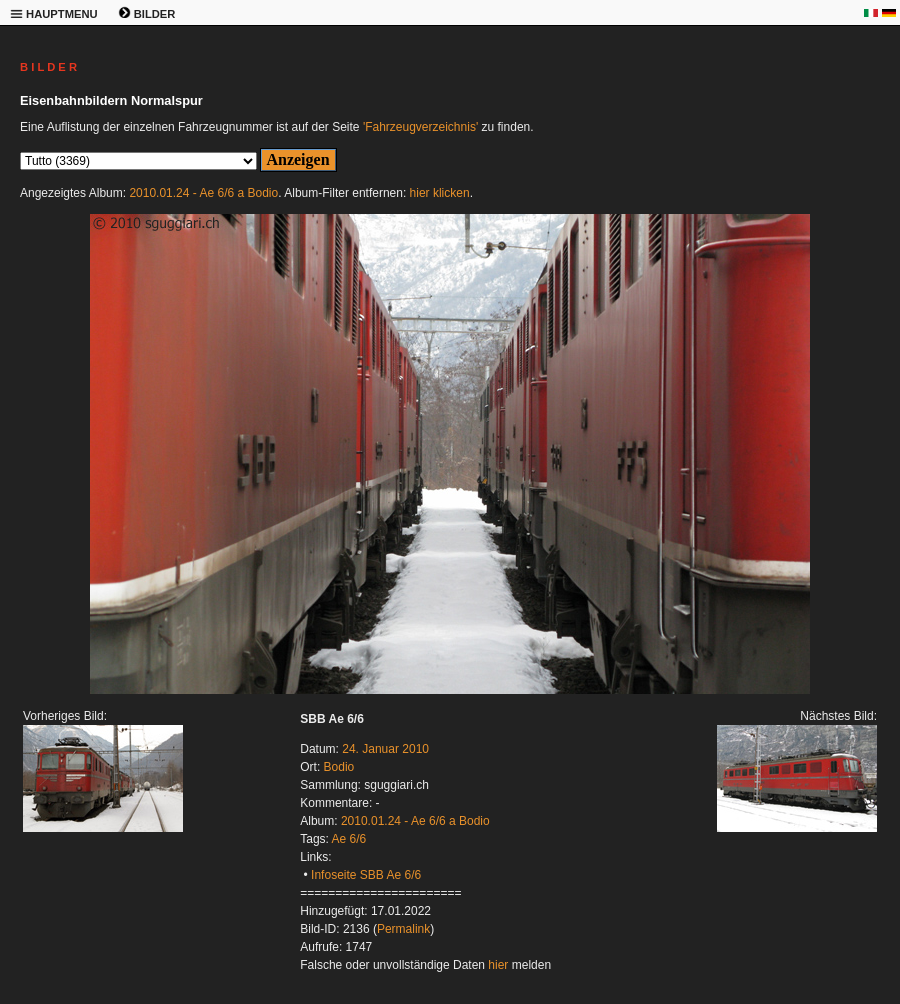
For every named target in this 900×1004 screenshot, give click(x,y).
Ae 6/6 (349, 839)
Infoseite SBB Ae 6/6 (366, 875)
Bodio (339, 767)
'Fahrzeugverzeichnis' (420, 127)
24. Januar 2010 (385, 749)
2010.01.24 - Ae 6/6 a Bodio (203, 193)
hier (498, 965)
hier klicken (440, 193)
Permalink (403, 929)
